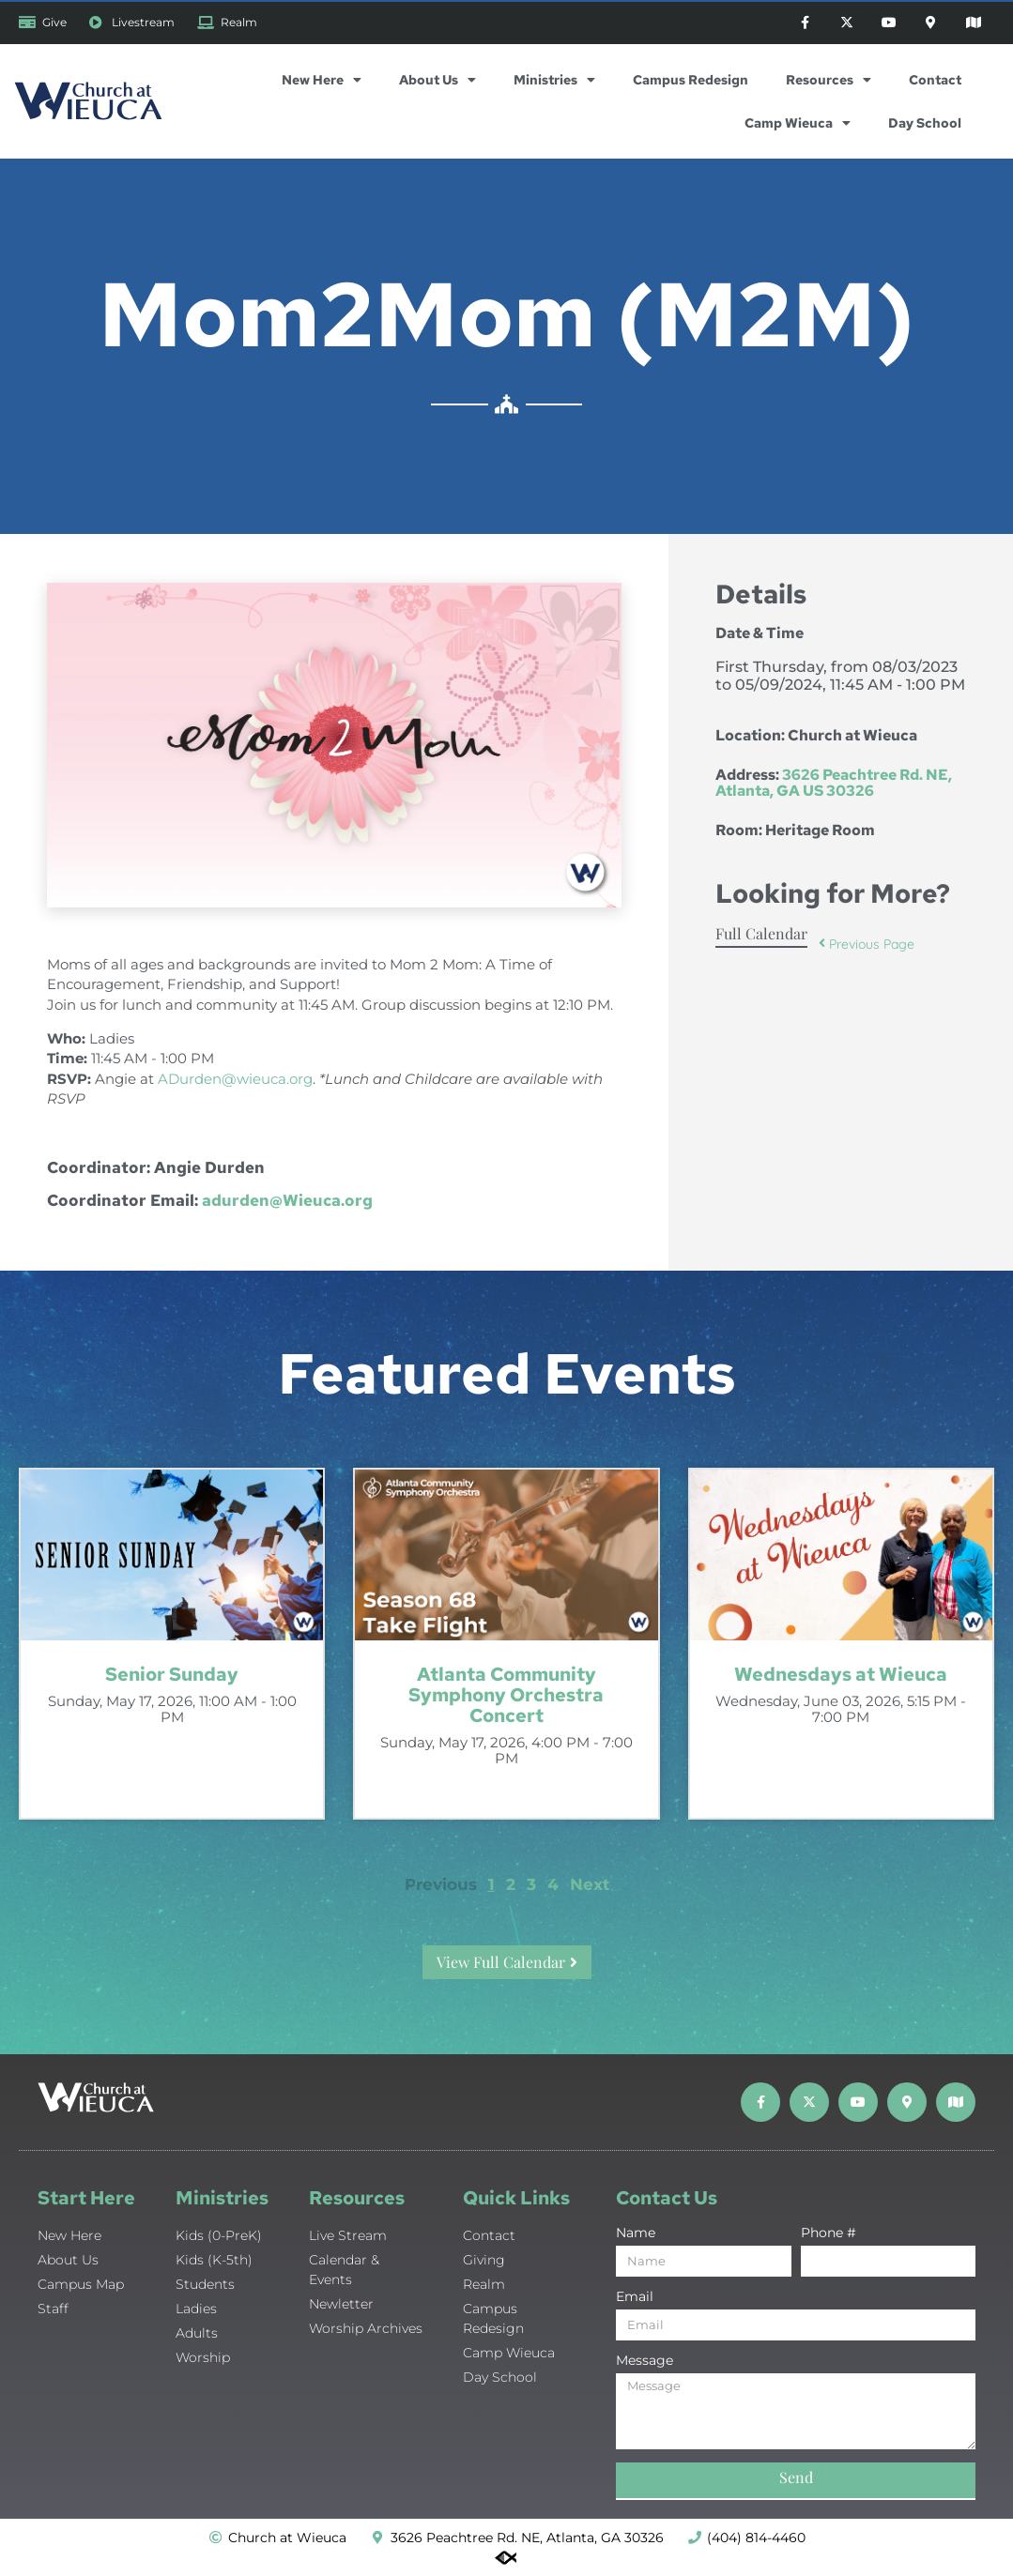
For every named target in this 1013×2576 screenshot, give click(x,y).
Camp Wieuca (797, 123)
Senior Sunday (171, 1674)
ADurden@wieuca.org (235, 1079)
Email (634, 2297)
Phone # (828, 2233)
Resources (828, 80)
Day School (924, 122)
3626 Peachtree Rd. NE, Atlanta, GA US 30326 (833, 783)
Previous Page (866, 944)
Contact (935, 79)
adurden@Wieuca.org (287, 1200)
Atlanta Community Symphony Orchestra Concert (506, 1695)
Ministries (554, 80)
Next (589, 1884)
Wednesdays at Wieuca (840, 1674)
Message (644, 2361)
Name (635, 2233)
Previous (441, 1884)
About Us (437, 80)
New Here (321, 80)
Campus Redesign (690, 79)
